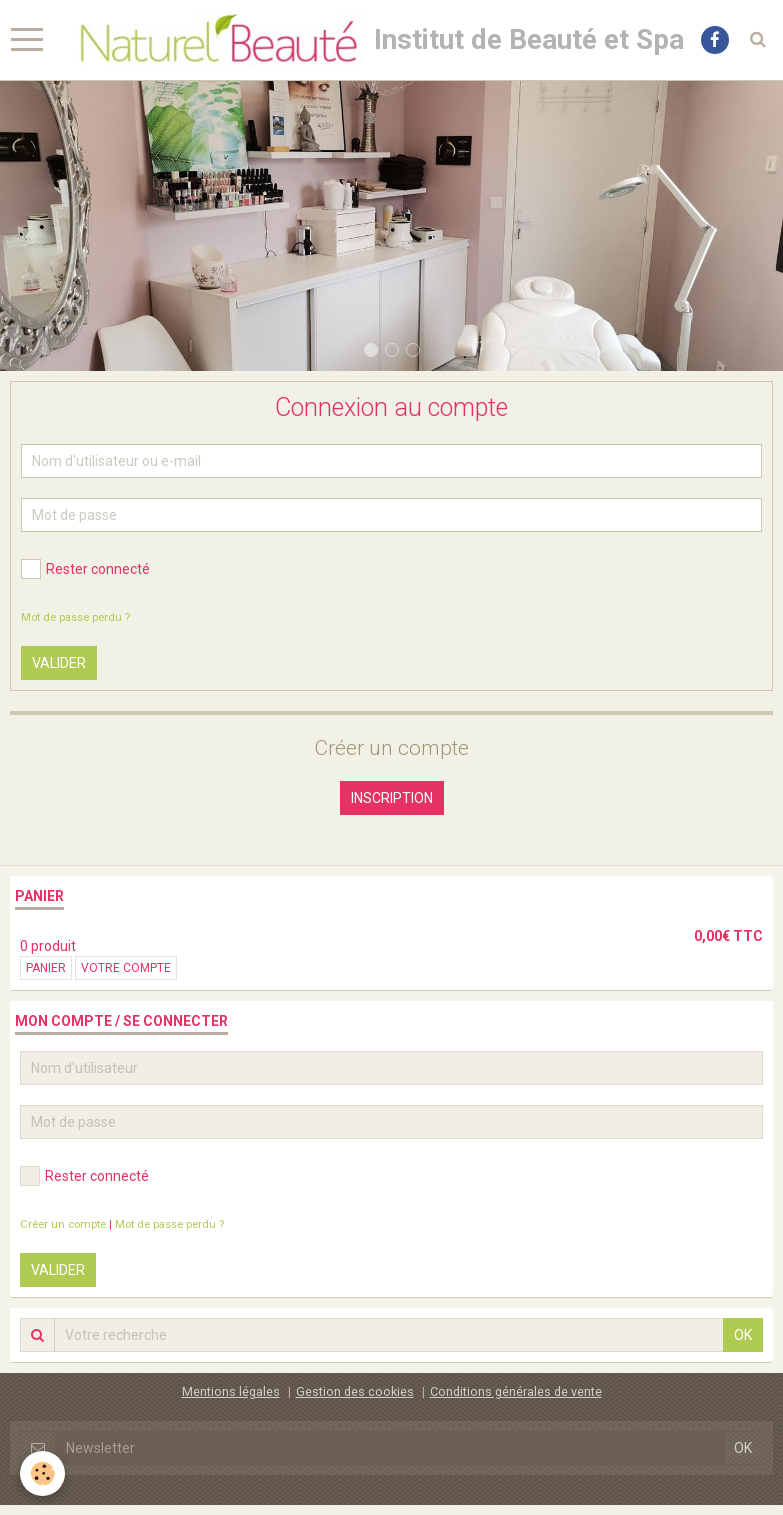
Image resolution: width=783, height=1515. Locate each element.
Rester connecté (85, 569)
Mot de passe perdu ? (75, 617)
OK (743, 1335)
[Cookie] (42, 1473)
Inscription (392, 798)
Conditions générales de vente (516, 1391)
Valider (59, 663)
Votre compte (126, 968)
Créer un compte (63, 1224)
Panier (46, 968)
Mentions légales (231, 1391)
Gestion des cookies (355, 1391)
